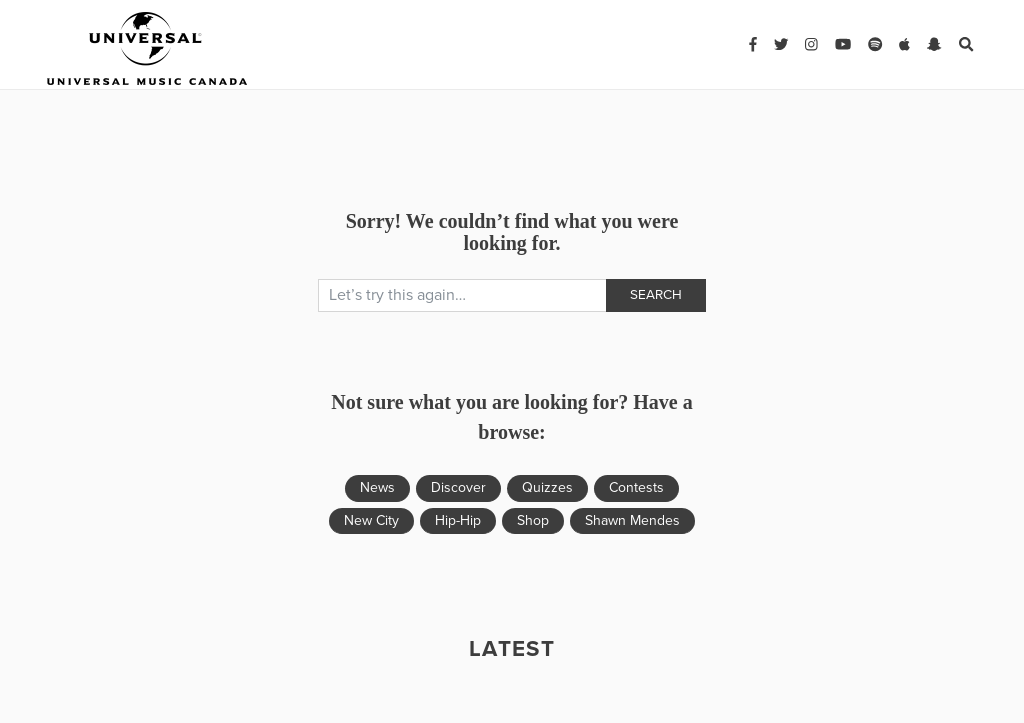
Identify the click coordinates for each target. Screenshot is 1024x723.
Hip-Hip (458, 520)
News (377, 487)
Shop (533, 520)
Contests (636, 487)
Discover (458, 487)
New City (371, 520)
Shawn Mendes (632, 520)
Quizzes (547, 487)
